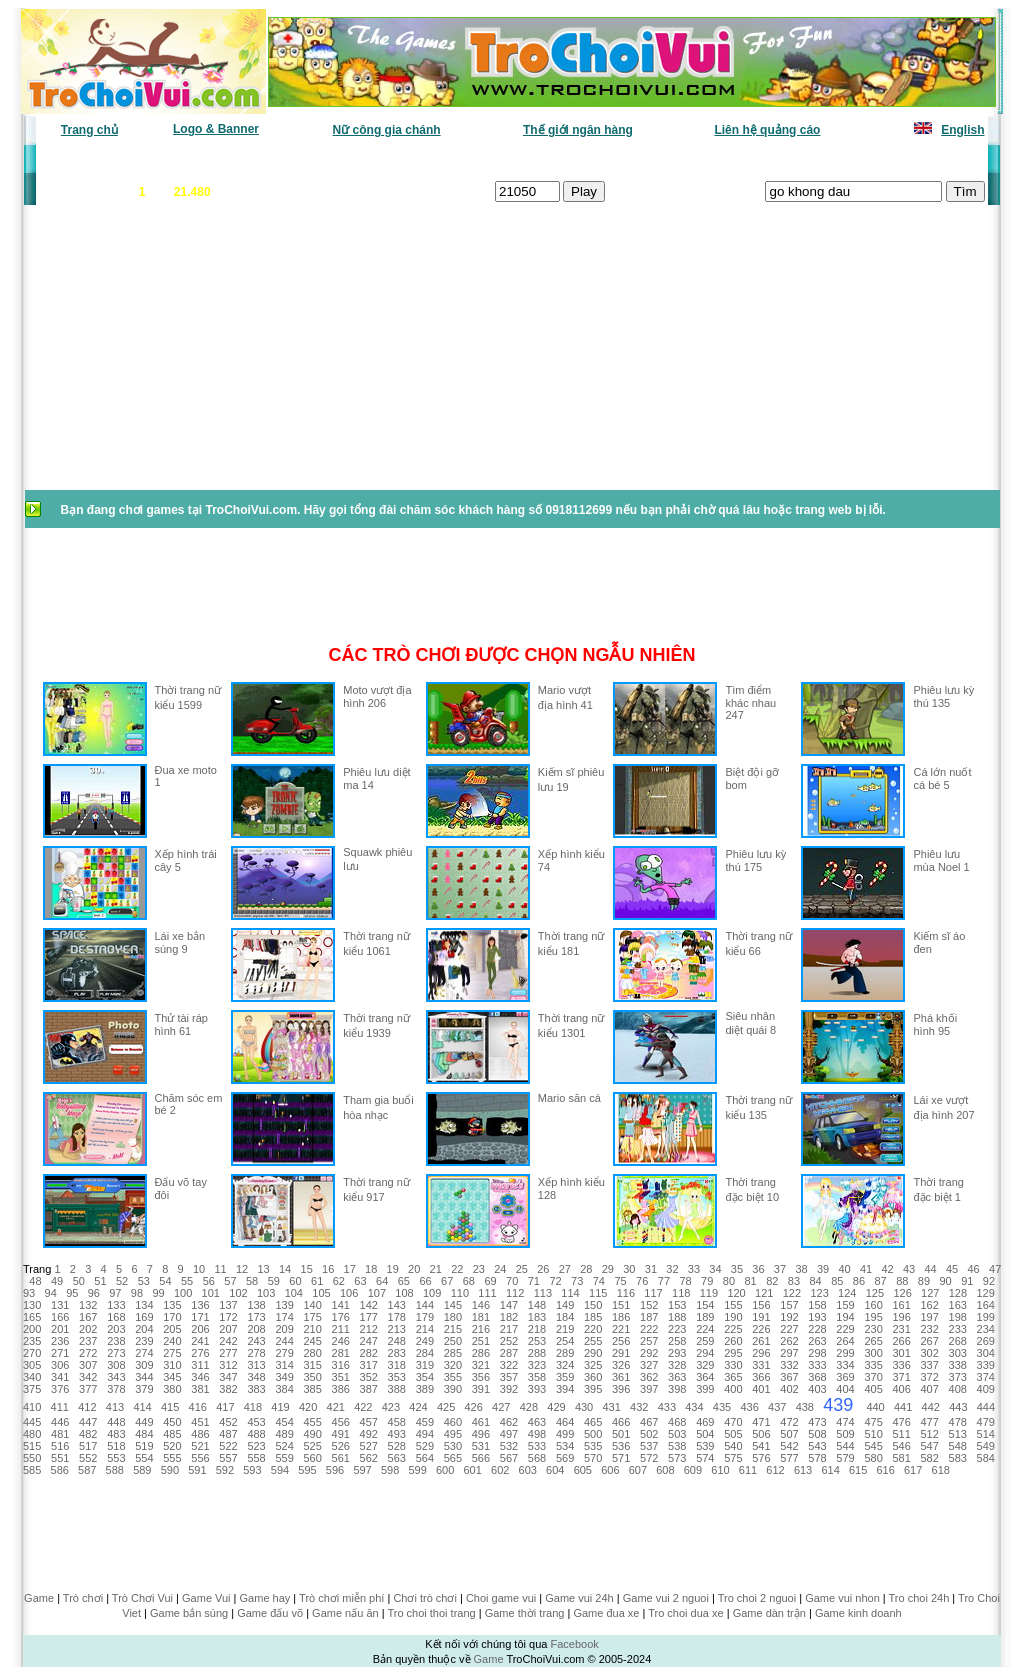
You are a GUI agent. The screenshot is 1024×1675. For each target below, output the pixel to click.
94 (51, 1293)
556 (200, 1458)
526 (341, 1446)
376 (60, 1389)
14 (285, 1269)
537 (649, 1446)
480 (32, 1434)
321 (481, 1365)
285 (453, 1353)
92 (989, 1281)
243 (256, 1341)
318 (397, 1365)
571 (621, 1458)
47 (995, 1269)
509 (845, 1434)
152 (649, 1305)
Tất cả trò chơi (648, 160)
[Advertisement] (183, 358)
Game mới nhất (209, 160)
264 (845, 1341)
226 (761, 1329)
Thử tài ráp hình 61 (181, 1024)
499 (565, 1434)
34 (715, 1269)
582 (930, 1458)
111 (487, 1293)
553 (116, 1458)
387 (369, 1389)
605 (583, 1470)
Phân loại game (426, 160)
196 (901, 1317)
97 (115, 1293)
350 (312, 1377)
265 (873, 1341)
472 (789, 1422)
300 (873, 1353)
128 (958, 1293)
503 (677, 1434)
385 (312, 1389)
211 (341, 1329)
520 (172, 1446)
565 (453, 1458)
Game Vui (206, 1598)
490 (312, 1434)
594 (280, 1470)
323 (537, 1365)
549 (986, 1446)
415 (170, 1407)
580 (873, 1458)
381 (200, 1389)
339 (986, 1365)
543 (817, 1446)
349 (284, 1377)
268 (958, 1341)
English (962, 130)
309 (144, 1365)
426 (474, 1407)
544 (845, 1446)
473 (817, 1422)
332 (789, 1365)
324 (565, 1365)
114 (570, 1293)
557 (228, 1458)
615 (858, 1470)
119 (709, 1293)
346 (200, 1377)
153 (677, 1305)
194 (845, 1317)
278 (256, 1353)
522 (228, 1446)
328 (677, 1365)
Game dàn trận (769, 1613)
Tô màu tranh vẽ (929, 160)
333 (817, 1365)
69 (490, 1281)
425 (446, 1407)
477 (930, 1422)
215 (453, 1329)
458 (397, 1422)
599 (417, 1470)
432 (639, 1407)
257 (649, 1341)
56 (209, 1281)
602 (500, 1470)
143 (397, 1305)
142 (369, 1305)
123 (819, 1293)
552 (88, 1458)
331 (761, 1365)
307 (88, 1365)
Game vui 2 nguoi (666, 1598)
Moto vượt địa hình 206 (377, 696)
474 (845, 1422)
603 (528, 1470)
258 (677, 1341)
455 (312, 1422)
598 (390, 1470)
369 (845, 1377)
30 (629, 1269)
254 (565, 1341)
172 (228, 1317)
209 (284, 1329)
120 (736, 1293)
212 (369, 1329)
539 (705, 1446)
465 (593, 1422)
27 (565, 1269)
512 (930, 1434)
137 (228, 1305)
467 (649, 1422)
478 (958, 1422)
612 (775, 1470)
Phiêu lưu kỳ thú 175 (755, 860)
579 (845, 1458)
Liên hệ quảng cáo (767, 130)
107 (377, 1293)
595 (307, 1470)
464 (565, 1422)
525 (312, 1446)
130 (32, 1305)
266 (901, 1341)
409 (986, 1389)
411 (60, 1407)
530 (453, 1446)
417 (225, 1407)
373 (958, 1377)
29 (608, 1269)
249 (425, 1341)
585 (32, 1470)
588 (115, 1470)
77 (664, 1281)
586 (60, 1470)
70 (512, 1281)
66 (425, 1281)
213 (397, 1329)
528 (397, 1446)
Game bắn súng (189, 1613)
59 (274, 1281)
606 (610, 1470)
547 (930, 1446)
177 (369, 1317)
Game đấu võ (270, 1613)
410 (32, 1407)
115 (598, 1293)
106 (349, 1293)
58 (252, 1281)
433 (667, 1407)
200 (32, 1329)
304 (986, 1353)
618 (941, 1470)
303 (958, 1353)
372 (930, 1377)
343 (116, 1377)
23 (479, 1269)
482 (88, 1434)
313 (256, 1365)
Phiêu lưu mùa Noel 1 (941, 860)
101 (211, 1293)
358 (537, 1377)
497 (509, 1434)
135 (172, 1305)
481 (60, 1434)
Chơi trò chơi (425, 1598)
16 (328, 1269)
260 (733, 1341)
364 (705, 1377)
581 (901, 1458)
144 (425, 1305)
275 (172, 1353)
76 (642, 1281)
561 (341, 1458)
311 (200, 1365)
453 (256, 1422)
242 (228, 1341)
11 (220, 1269)
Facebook (574, 1644)
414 (142, 1407)
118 (681, 1293)
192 (789, 1317)
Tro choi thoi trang (431, 1613)
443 (958, 1407)
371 (901, 1377)
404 (845, 1389)
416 (198, 1407)
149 (565, 1305)
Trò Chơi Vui (142, 1598)
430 (584, 1407)
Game (39, 1598)
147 (509, 1305)
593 (252, 1470)
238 (116, 1341)
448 (116, 1422)
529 (425, 1446)
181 (481, 1317)
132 (88, 1305)
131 (60, 1305)
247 (369, 1341)
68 (469, 1281)
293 (677, 1353)
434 (694, 1407)
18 (371, 1269)
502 (649, 1434)
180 (453, 1317)
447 (88, 1422)
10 (199, 1269)
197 (930, 1317)
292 (649, 1353)
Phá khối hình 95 (935, 1024)
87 (880, 1281)
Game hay (265, 1598)
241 (200, 1341)
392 (509, 1389)
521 (200, 1446)
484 (144, 1434)
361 (621, 1377)
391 (481, 1389)
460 (453, 1422)
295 (733, 1353)
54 (165, 1281)
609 (693, 1470)
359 (565, 1377)
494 (425, 1434)
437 (777, 1407)
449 (144, 1422)
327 (649, 1365)
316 (341, 1365)
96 (94, 1293)
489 (284, 1434)
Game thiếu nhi (751, 160)
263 (817, 1341)
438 (805, 1407)
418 (253, 1407)
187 (649, 1317)
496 (481, 1434)
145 (453, 1305)
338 (958, 1365)
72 (555, 1281)
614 (830, 1470)
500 (593, 1434)
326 (621, 1365)
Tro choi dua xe (685, 1613)
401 (761, 1389)
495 (453, 1434)
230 (873, 1329)
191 (761, 1317)
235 (32, 1341)
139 (284, 1305)
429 (556, 1407)
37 (780, 1269)
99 (158, 1293)
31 (651, 1269)
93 (29, 1293)
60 (295, 1281)
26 (543, 1269)
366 (761, 1377)
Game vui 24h (579, 1598)
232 (930, 1329)
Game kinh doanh (858, 1613)
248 (397, 1341)
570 (593, 1458)
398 (677, 1389)
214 (425, 1329)
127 (930, 1293)
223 (677, 1329)
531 (481, 1446)
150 (593, 1305)
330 (733, 1365)
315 (312, 1365)
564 (425, 1458)
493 (397, 1434)
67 (447, 1281)
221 (621, 1329)
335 (873, 1365)
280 (312, 1353)
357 (509, 1377)
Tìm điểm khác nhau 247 (750, 702)
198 (958, 1317)
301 (901, 1353)
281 (341, 1353)
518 (116, 1446)
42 (887, 1269)
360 (593, 1377)
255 (593, 1341)
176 (341, 1317)
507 (789, 1434)
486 (200, 1434)
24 (500, 1269)
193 (817, 1317)
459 (425, 1422)
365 (733, 1377)
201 (60, 1329)
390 (453, 1389)
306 (60, 1365)
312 (228, 1365)
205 (172, 1329)
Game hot (838, 160)
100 (183, 1293)
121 (764, 1293)
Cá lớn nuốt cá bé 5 (942, 778)
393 (537, 1389)
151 (621, 1305)
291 (621, 1353)
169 (144, 1317)
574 (705, 1458)
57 (230, 1281)
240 (172, 1341)
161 (901, 1305)
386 (341, 1389)
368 (817, 1377)
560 (312, 1458)
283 (397, 1353)
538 (677, 1446)
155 (733, 1305)
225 (733, 1329)
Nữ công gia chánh (387, 130)
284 (425, 1353)
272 (88, 1353)
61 (317, 1281)
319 (425, 1365)
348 (256, 1377)
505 (733, 1434)
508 (817, 1434)
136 (200, 1305)
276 (200, 1353)
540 (733, 1446)
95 (72, 1293)
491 (341, 1434)
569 (565, 1458)
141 (341, 1305)
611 (748, 1470)
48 (35, 1281)
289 (565, 1353)
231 (901, 1329)
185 (593, 1317)
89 (924, 1281)
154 (705, 1305)
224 (705, 1329)
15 (307, 1269)
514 (986, 1434)
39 (823, 1269)
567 (509, 1458)
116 (626, 1293)
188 (677, 1317)
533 (537, 1446)
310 (172, 1365)
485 (172, 1434)
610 (720, 1470)
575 (733, 1458)
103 (266, 1293)
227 (789, 1329)
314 (284, 1365)
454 (284, 1422)
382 (228, 1389)
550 (32, 1458)
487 (228, 1434)
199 (986, 1317)
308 (116, 1365)
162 (930, 1305)
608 (665, 1470)
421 (336, 1407)
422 (363, 1407)
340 (32, 1377)
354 (425, 1377)
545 (873, 1446)
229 (845, 1329)
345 (172, 1377)
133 (116, 1305)
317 (369, 1365)
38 (801, 1269)
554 (144, 1458)
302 (930, 1353)
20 (414, 1269)
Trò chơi (83, 1598)
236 (60, 1341)
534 (565, 1446)
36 (758, 1269)
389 (425, 1389)
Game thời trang (525, 1613)
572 (649, 1458)
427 (501, 1407)
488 (256, 1434)
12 (242, 1269)
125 (875, 1293)
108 (404, 1293)
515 (32, 1446)
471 (761, 1422)
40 (844, 1269)
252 (509, 1341)
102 (238, 1293)
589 (142, 1470)
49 (57, 1281)
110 (460, 1293)
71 (534, 1281)
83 (794, 1281)
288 (537, 1353)
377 (88, 1389)
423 (391, 1407)
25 (522, 1269)
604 (555, 1470)
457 (369, 1422)
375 (32, 1389)
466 (621, 1422)
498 (537, 1434)
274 (144, 1353)
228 (817, 1329)
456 (341, 1422)
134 (144, 1305)
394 (565, 1389)
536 (621, 1446)
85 (837, 1281)
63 (360, 1281)
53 (144, 1281)
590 (170, 1470)
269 (986, 1341)
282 (369, 1353)
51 (100, 1281)
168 (116, 1317)
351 (341, 1377)
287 (509, 1353)
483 (116, 1434)
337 (930, 1365)
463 (537, 1422)
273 (116, 1353)
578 (817, 1458)
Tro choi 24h (919, 1598)
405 (873, 1389)
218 (537, 1329)
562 (369, 1458)
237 (88, 1341)
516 (60, 1446)
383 (256, 1389)
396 (621, 1389)
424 (418, 1407)
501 (621, 1434)
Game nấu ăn (345, 1613)
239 (144, 1341)
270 (32, 1353)
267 (930, 1341)
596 (335, 1470)
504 (705, 1434)
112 (515, 1293)
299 (845, 1353)
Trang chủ (89, 130)
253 (537, 1341)
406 (901, 1389)
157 (789, 1305)
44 (930, 1269)
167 (88, 1317)
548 (958, 1446)
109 (432, 1293)
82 (772, 1281)
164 (986, 1305)
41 (866, 1269)
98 (137, 1293)
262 (789, 1341)
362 (649, 1377)
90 (946, 1281)
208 (256, 1329)
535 (593, 1446)
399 (705, 1389)
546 (901, 1446)
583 (958, 1458)
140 (312, 1305)
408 (958, 1389)
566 (481, 1458)
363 (677, 1377)
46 (974, 1269)
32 (672, 1269)
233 (958, 1329)
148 (537, 1305)
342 (88, 1377)
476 (901, 1422)
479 (986, 1422)
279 (284, 1353)
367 (789, 1377)
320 (453, 1365)
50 (79, 1281)
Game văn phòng (97, 160)
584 (986, 1458)
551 (60, 1458)
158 (817, 1305)
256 (621, 1341)
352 (369, 1377)
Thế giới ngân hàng (578, 130)
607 (638, 1470)
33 (694, 1269)
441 (903, 1407)
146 (481, 1305)
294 (705, 1353)
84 (815, 1281)
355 (453, 1377)
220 (593, 1329)
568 (537, 1458)
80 (729, 1281)
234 (986, 1329)
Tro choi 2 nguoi (757, 1598)
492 (369, 1434)
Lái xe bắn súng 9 (180, 942)
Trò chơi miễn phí (341, 1598)
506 (761, 1434)
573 (677, 1458)
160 (873, 1305)
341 (60, 1377)
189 (705, 1317)
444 (986, 1407)
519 (144, 1446)
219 (565, 1329)
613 (803, 1470)
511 (901, 1434)
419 (280, 1407)
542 (789, 1446)
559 (284, 1458)
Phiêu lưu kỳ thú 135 (943, 696)
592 (225, 1470)
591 (197, 1470)
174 (284, 1317)
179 (425, 1317)
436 (749, 1407)
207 (228, 1329)
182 (509, 1317)
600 (445, 1470)
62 (339, 1281)
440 (875, 1407)
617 (913, 1470)
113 (543, 1293)
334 (845, 1365)
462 (509, 1422)
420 (308, 1407)
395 (593, 1389)
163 (958, 1305)
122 (792, 1293)
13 (263, 1269)
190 (733, 1317)
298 (817, 1353)
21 (436, 1269)
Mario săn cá (569, 1098)
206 (200, 1329)
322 (509, 1365)
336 (901, 1365)
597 (362, 1470)
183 (537, 1317)
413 (115, 1407)
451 (200, 1422)
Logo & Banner (216, 129)
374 (986, 1377)
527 (369, 1446)
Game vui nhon (842, 1598)
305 (32, 1365)
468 (677, 1422)
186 (621, 1317)
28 (586, 1269)
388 (397, 1389)
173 (256, 1317)
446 (60, 1422)
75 (620, 1281)
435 (722, 1407)
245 (312, 1341)
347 (228, 1377)
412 (87, 1407)
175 (312, 1317)
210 (312, 1329)
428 (529, 1407)
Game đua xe (606, 1613)
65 (404, 1281)
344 (144, 1377)
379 (144, 1389)
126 (902, 1293)
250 (453, 1341)
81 (750, 1281)
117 (653, 1293)
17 (350, 1269)
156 (761, 1305)
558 (256, 1458)
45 (952, 1269)
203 (116, 1329)
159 (845, 1305)
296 (761, 1353)
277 (228, 1353)
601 (473, 1470)
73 (577, 1281)
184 (565, 1317)
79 (707, 1281)
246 (341, 1341)
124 (847, 1293)
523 (256, 1446)
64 (382, 1281)
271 (60, 1353)
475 (873, 1422)
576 (761, 1458)
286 (481, 1353)
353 (397, 1377)
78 (685, 1281)
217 (509, 1329)
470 (733, 1422)
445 (32, 1422)
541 (761, 1446)
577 (789, 1458)
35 (737, 1269)
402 (789, 1389)
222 (649, 1329)
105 (321, 1293)
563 (397, 1458)
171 (200, 1317)
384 (284, 1389)
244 (284, 1341)
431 (611, 1407)
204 (144, 1329)
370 (873, 1377)
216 (481, 1329)
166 (60, 1317)
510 (873, 1434)
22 (457, 1269)
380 (172, 1389)
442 (931, 1407)
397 (649, 1389)
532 (509, 1446)
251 (481, 1341)
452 (228, 1422)
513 (958, 1434)
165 (32, 1317)
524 (284, 1446)
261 (761, 1341)
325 (593, 1365)
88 (902, 1281)
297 (789, 1353)
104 (294, 1293)
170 (172, 1317)
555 (172, 1458)
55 (187, 1281)
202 (88, 1329)
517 (88, 1446)
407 (930, 1389)
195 (873, 1317)
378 (116, 1389)
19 (393, 1269)
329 (705, 1365)
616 (885, 1470)
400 (733, 1389)
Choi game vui (501, 1598)
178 (397, 1317)
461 (481, 1422)
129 (985, 1293)
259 (705, 1341)
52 (122, 1281)
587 (87, 1470)
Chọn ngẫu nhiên (539, 160)
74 (599, 1281)
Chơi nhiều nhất (317, 160)
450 (172, 1422)
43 (909, 1269)
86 (859, 1281)
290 (593, 1353)
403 (817, 1389)
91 (967, 1281)
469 (705, 1422)
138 (256, 1305)
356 (481, 1377)
